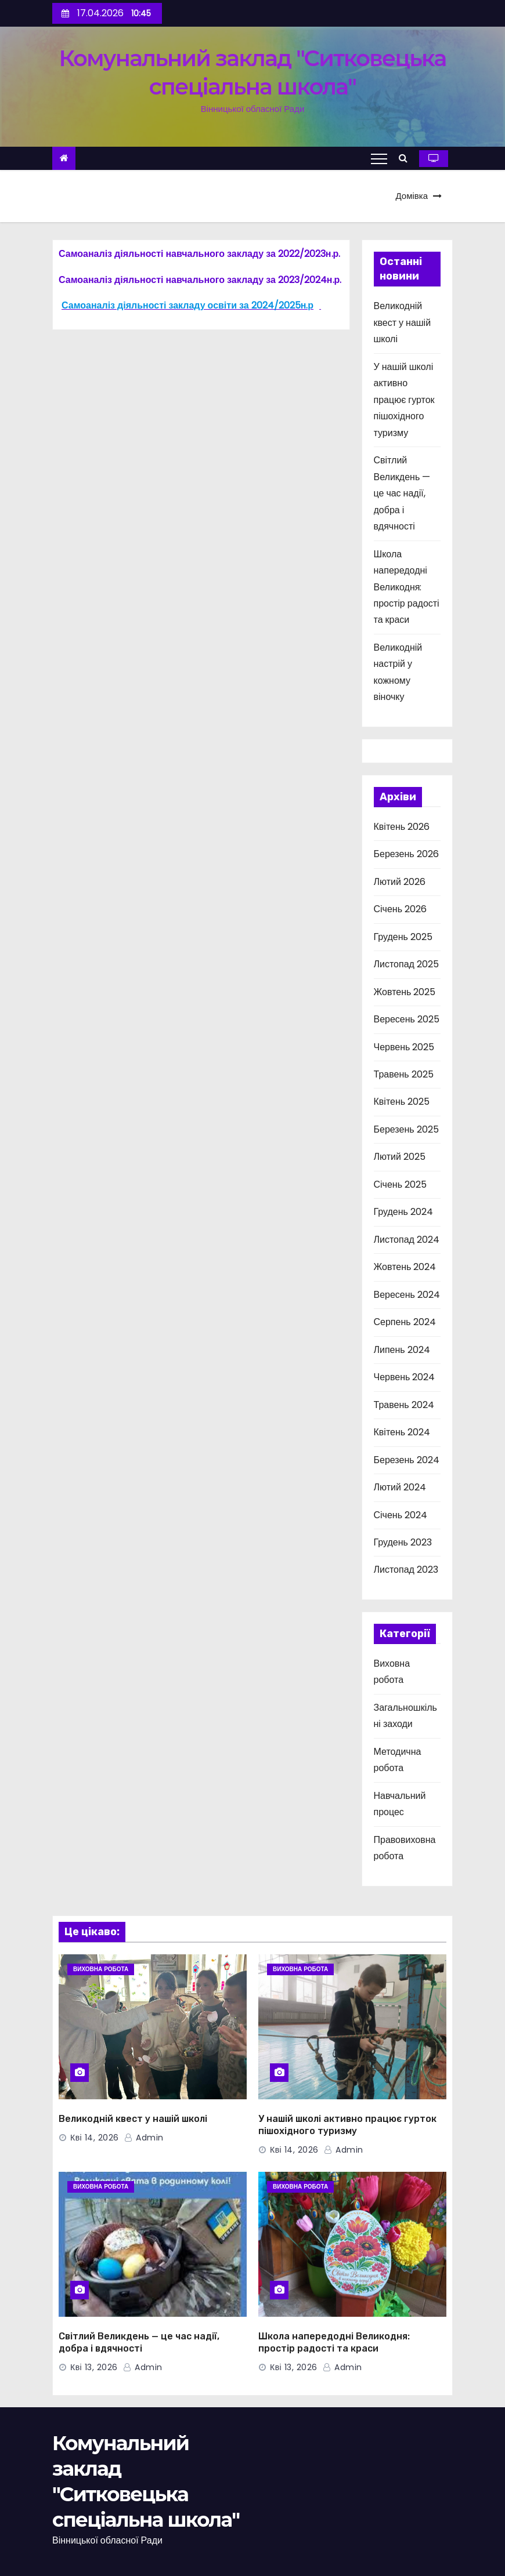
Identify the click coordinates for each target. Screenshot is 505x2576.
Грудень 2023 (403, 1542)
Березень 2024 (406, 1460)
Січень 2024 (401, 1515)
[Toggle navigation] (379, 158)
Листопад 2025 (406, 964)
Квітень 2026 (402, 826)
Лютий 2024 (400, 1487)
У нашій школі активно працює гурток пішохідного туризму (404, 400)
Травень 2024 (404, 1405)
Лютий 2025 (399, 1156)
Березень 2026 (406, 854)
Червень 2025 (404, 1047)
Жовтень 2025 (405, 992)
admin (144, 2137)
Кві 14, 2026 (94, 2137)
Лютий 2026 (399, 881)
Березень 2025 (406, 1129)
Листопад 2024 (406, 1239)
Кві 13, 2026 (94, 2367)
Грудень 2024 (403, 1211)
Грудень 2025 (403, 937)
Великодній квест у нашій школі (402, 322)
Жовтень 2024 (405, 1267)
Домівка (411, 196)
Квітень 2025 (402, 1101)
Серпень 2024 (405, 1322)
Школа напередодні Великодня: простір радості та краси (406, 587)
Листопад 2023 (406, 1569)
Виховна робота (100, 1969)
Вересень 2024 (407, 1294)
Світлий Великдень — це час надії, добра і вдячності (402, 493)
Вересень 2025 (406, 1019)
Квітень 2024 (402, 1432)
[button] (406, 158)
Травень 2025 (404, 1074)
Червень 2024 (404, 1377)
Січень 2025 (400, 1184)
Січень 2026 (400, 909)
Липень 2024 (402, 1349)
